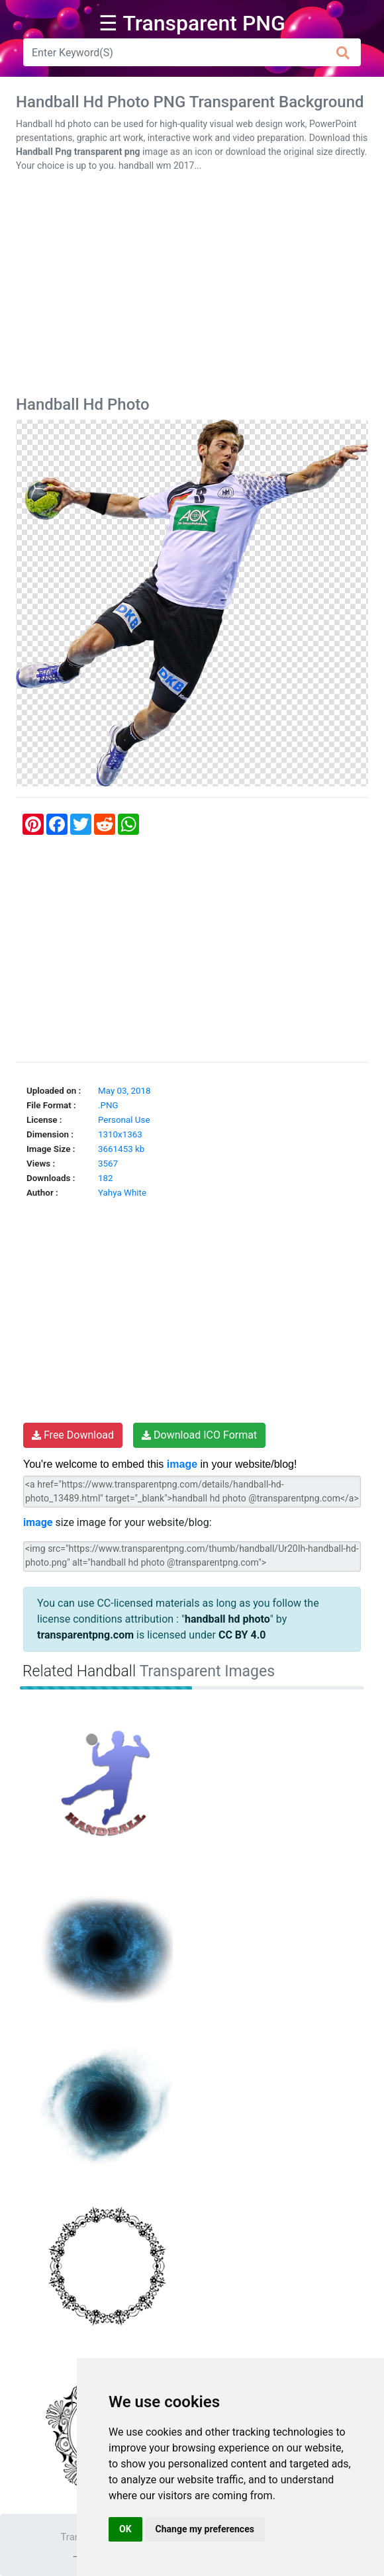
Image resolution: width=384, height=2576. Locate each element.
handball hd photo (227, 1619)
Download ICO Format (199, 1435)
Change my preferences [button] (205, 2529)
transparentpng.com (85, 1635)
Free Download (73, 1435)
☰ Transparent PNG (192, 23)
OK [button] (125, 2529)
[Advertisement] (192, 286)
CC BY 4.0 (242, 1635)
